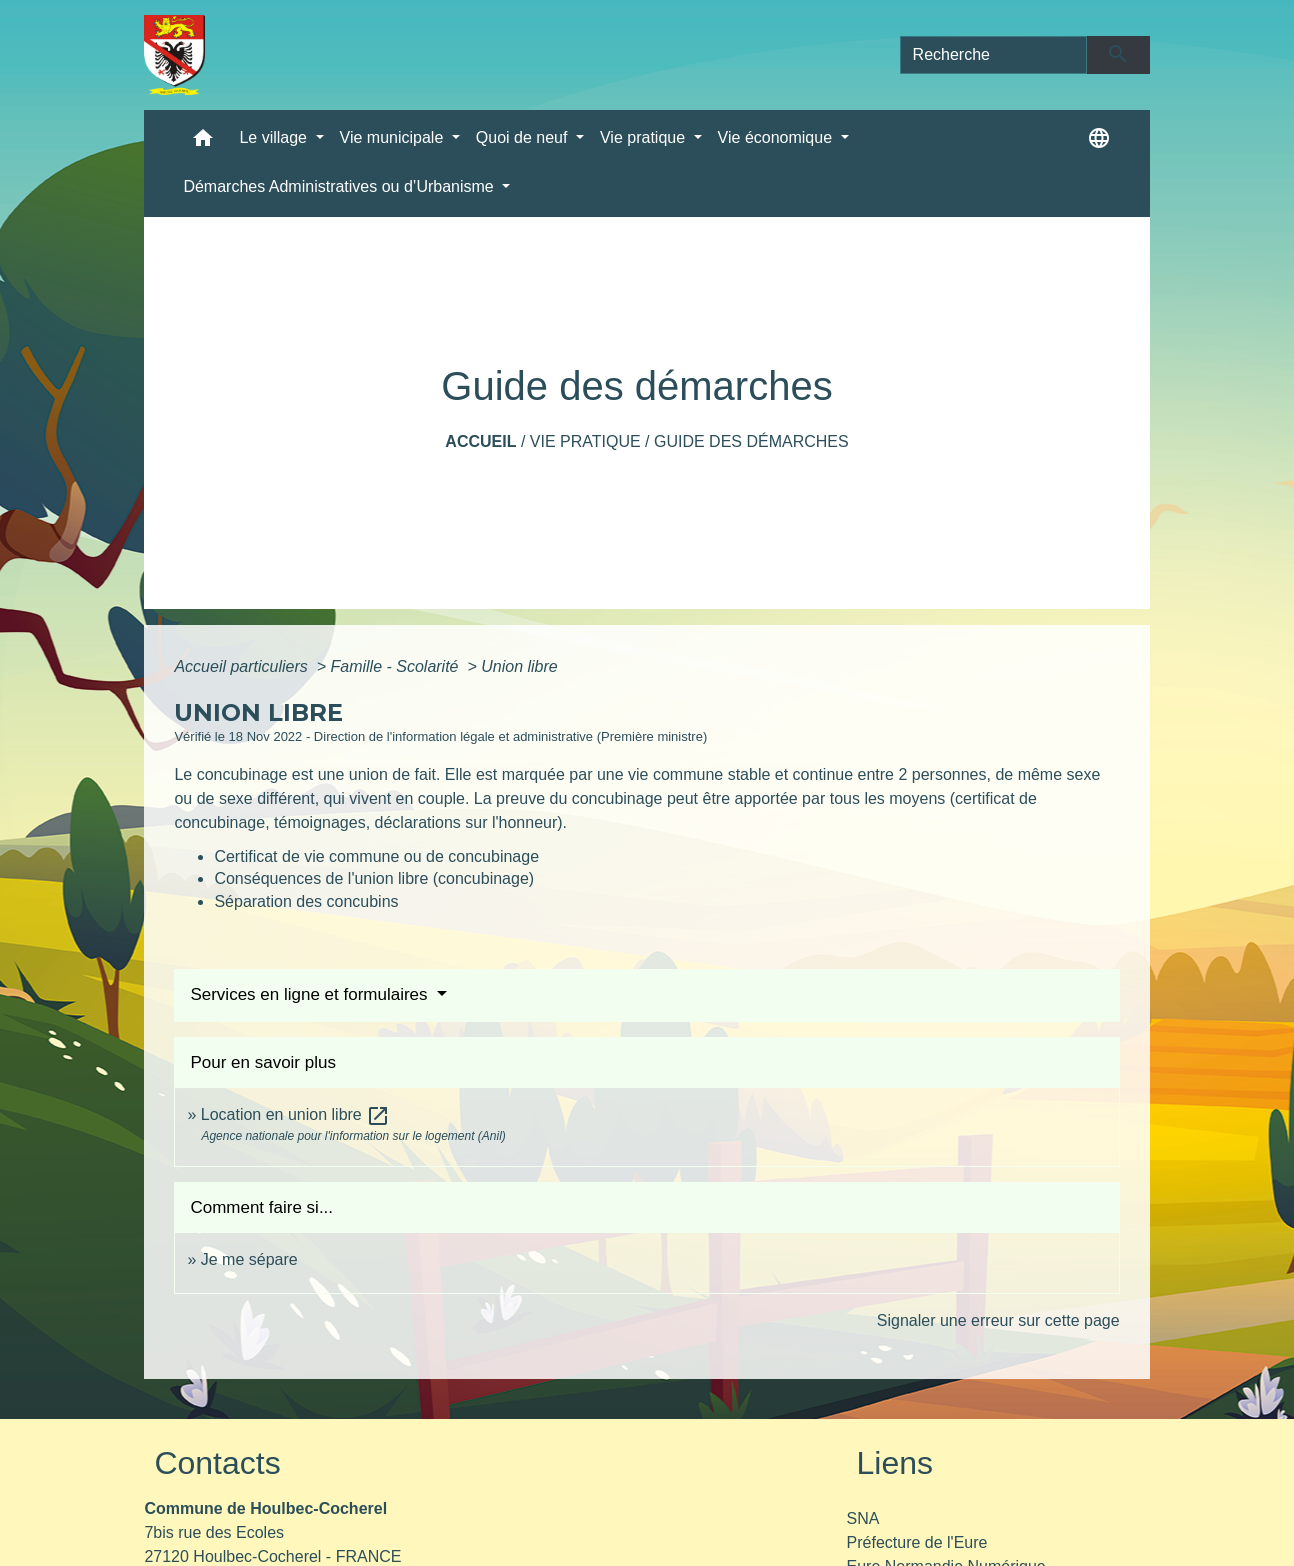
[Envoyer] (1118, 55)
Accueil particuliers (243, 666)
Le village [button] (275, 137)
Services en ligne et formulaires (311, 994)
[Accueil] (174, 55)
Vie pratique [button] (645, 137)
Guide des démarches (751, 441)
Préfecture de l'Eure (917, 1542)
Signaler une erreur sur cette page (998, 1320)
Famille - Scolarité (396, 666)
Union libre (519, 666)
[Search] (994, 55)
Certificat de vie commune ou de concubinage (376, 856)
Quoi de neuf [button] (524, 137)
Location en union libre (295, 1114)
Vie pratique (585, 441)
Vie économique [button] (777, 137)
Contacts (217, 1463)
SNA (863, 1518)
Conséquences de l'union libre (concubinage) (374, 878)
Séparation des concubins (306, 901)
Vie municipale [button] (394, 137)
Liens (895, 1463)
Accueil (480, 441)
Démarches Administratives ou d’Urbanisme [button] (340, 186)
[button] (203, 142)
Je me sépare (249, 1259)
